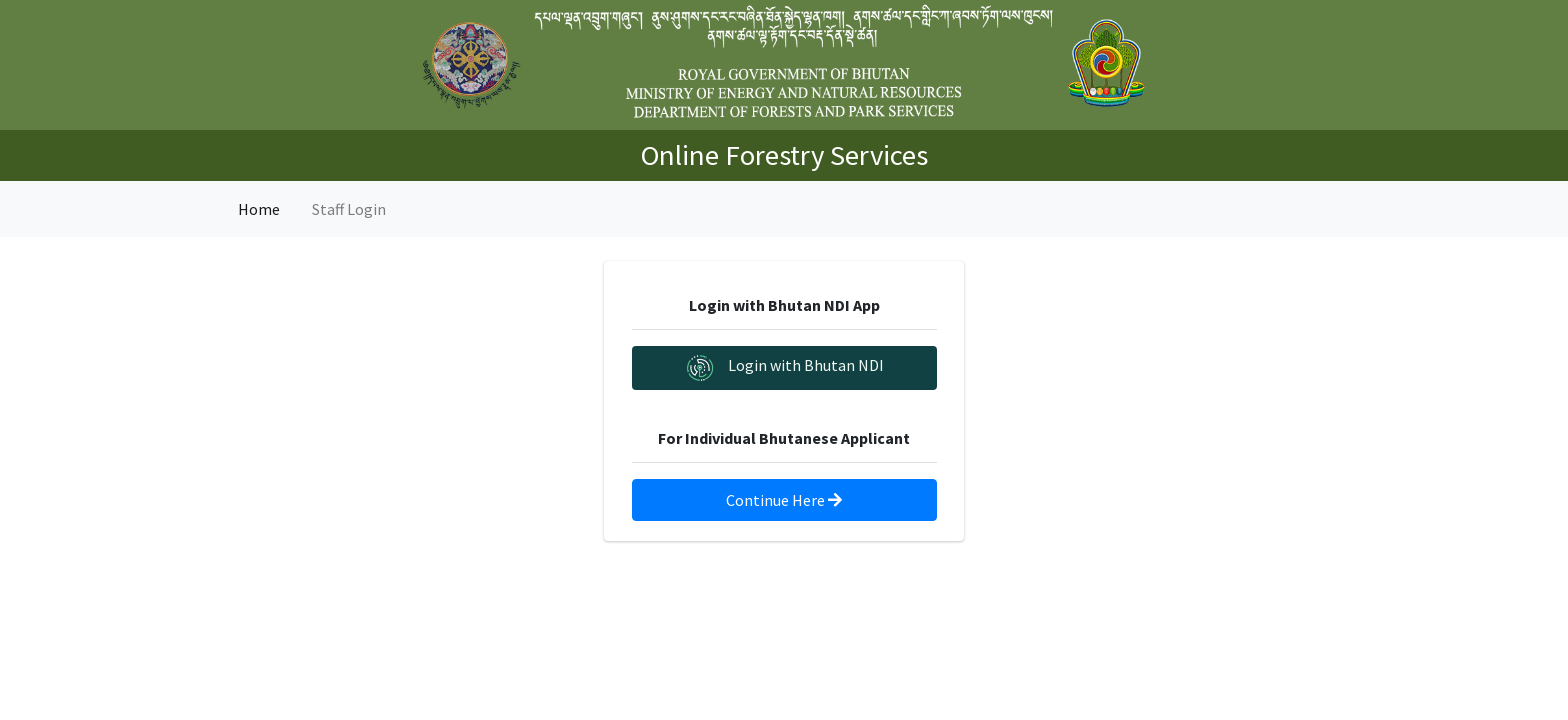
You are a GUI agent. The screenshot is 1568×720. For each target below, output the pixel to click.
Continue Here (784, 500)
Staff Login (349, 209)
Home (259, 209)
